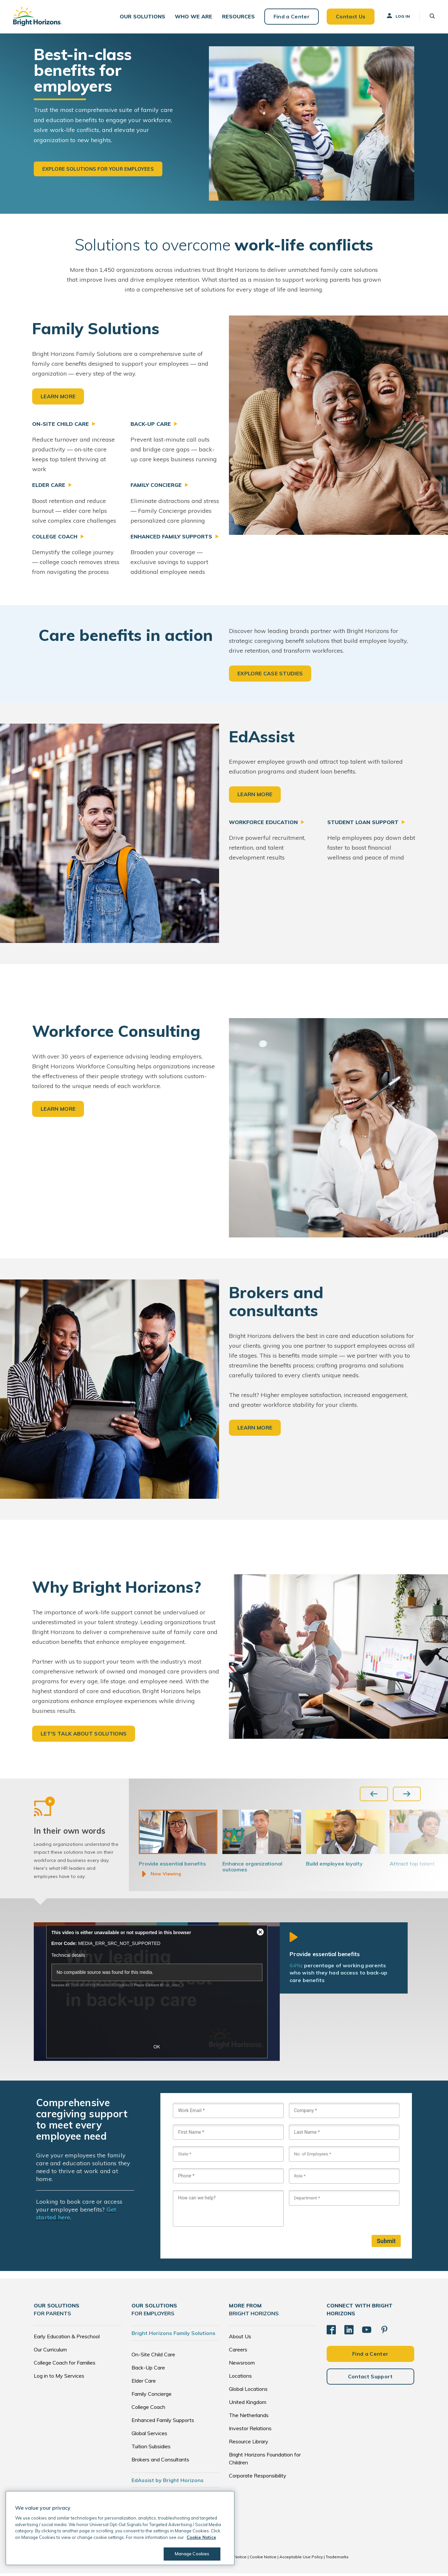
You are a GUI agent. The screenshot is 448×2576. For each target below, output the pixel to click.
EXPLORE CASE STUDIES (270, 673)
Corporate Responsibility (257, 2478)
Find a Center (291, 16)
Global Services (149, 2436)
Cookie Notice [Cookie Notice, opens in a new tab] (201, 2537)
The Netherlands (249, 2417)
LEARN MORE (58, 396)
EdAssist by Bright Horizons (168, 2482)
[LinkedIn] (349, 2332)
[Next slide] (407, 1794)
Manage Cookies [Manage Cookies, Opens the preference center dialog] (192, 2553)
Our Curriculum (50, 2352)
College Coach (148, 2409)
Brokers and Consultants (160, 2462)
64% (295, 1968)
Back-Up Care (148, 2370)
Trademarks (337, 2559)
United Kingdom (247, 2404)
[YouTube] (366, 2332)
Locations (240, 2378)
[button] (142, 16)
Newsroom (242, 2365)
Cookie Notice (263, 2559)
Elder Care (144, 2383)
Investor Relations (250, 2431)
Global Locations (248, 2391)
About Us (240, 2339)
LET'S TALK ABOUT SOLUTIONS (84, 1733)
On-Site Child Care (153, 2357)
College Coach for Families (64, 2365)
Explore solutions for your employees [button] (98, 169)
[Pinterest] (384, 2332)
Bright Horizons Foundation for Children (265, 2461)
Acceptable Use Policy (301, 2559)
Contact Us (350, 16)
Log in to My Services (59, 2378)
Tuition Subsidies (151, 2449)
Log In (398, 16)
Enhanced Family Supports (163, 2422)
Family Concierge (152, 2396)
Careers (238, 2352)
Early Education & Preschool (67, 2339)
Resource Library (248, 2444)
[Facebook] (331, 2332)
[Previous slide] (374, 1794)
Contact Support (370, 2379)
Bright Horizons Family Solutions (173, 2335)
